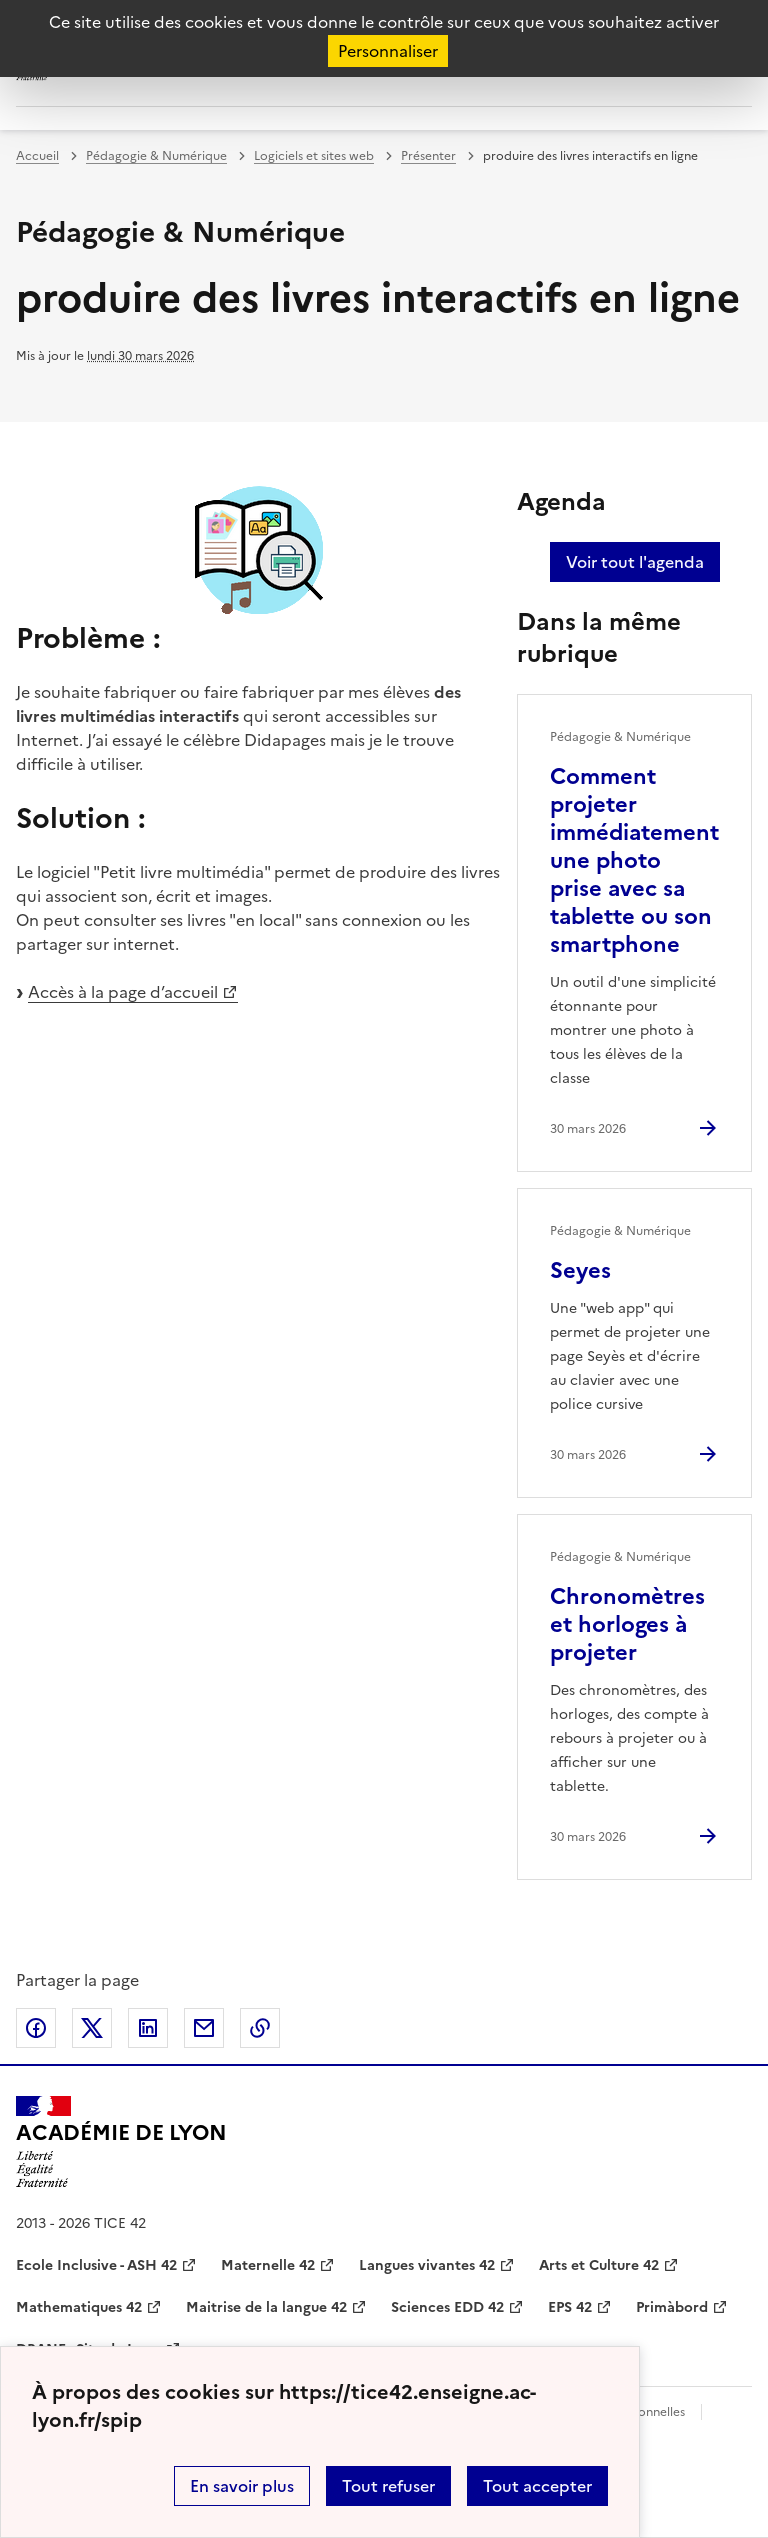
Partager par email (204, 2028)
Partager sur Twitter (92, 2028)
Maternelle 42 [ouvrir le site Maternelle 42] (268, 2265)
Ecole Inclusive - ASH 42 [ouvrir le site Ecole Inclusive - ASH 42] (96, 2265)
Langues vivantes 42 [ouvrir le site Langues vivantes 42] (427, 2265)
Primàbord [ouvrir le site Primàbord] (672, 2307)
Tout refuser (388, 2486)
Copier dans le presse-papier (260, 2028)
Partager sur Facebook (36, 2028)
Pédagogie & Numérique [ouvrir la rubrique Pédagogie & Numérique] (156, 156)
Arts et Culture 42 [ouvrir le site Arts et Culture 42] (599, 2265)
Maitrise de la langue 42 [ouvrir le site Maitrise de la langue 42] (266, 2307)
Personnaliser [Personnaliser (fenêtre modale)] (388, 51)
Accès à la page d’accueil (123, 992)
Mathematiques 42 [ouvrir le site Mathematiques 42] (79, 2307)
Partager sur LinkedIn (148, 2028)
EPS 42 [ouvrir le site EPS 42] (570, 2307)
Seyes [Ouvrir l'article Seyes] (580, 1270)
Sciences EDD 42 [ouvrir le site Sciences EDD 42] (447, 2307)
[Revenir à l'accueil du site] (121, 2142)
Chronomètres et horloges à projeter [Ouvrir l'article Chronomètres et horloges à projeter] (627, 1624)
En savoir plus (242, 2486)
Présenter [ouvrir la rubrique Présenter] (428, 156)
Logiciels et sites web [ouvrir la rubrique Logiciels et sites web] (314, 156)
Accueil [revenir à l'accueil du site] (37, 156)
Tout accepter (537, 2486)
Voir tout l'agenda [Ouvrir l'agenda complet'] (635, 562)
